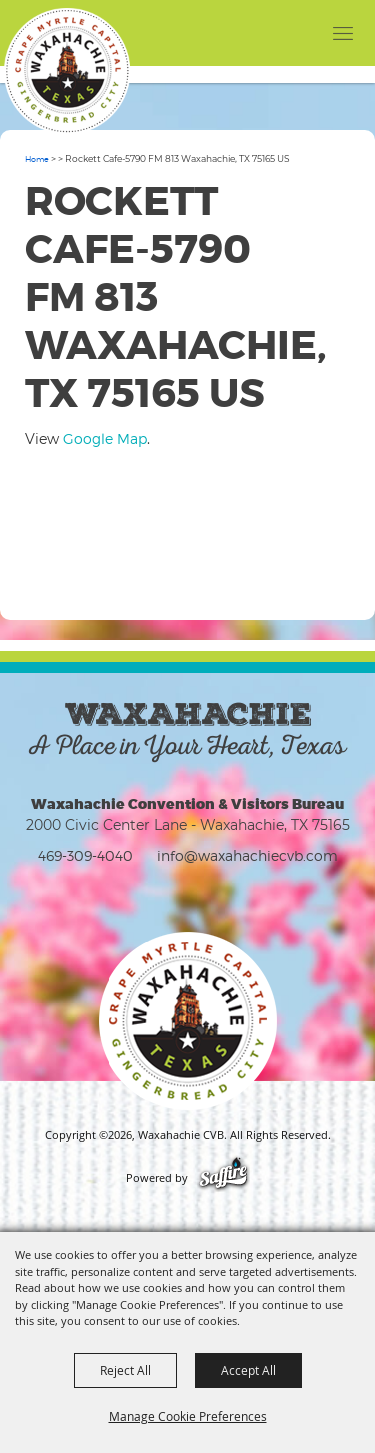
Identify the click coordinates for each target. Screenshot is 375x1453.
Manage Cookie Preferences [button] (188, 1416)
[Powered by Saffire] (223, 1178)
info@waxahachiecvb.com (247, 855)
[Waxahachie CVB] (67, 71)
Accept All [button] (248, 1370)
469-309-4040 (85, 855)
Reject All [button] (125, 1370)
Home (37, 159)
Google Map (105, 438)
